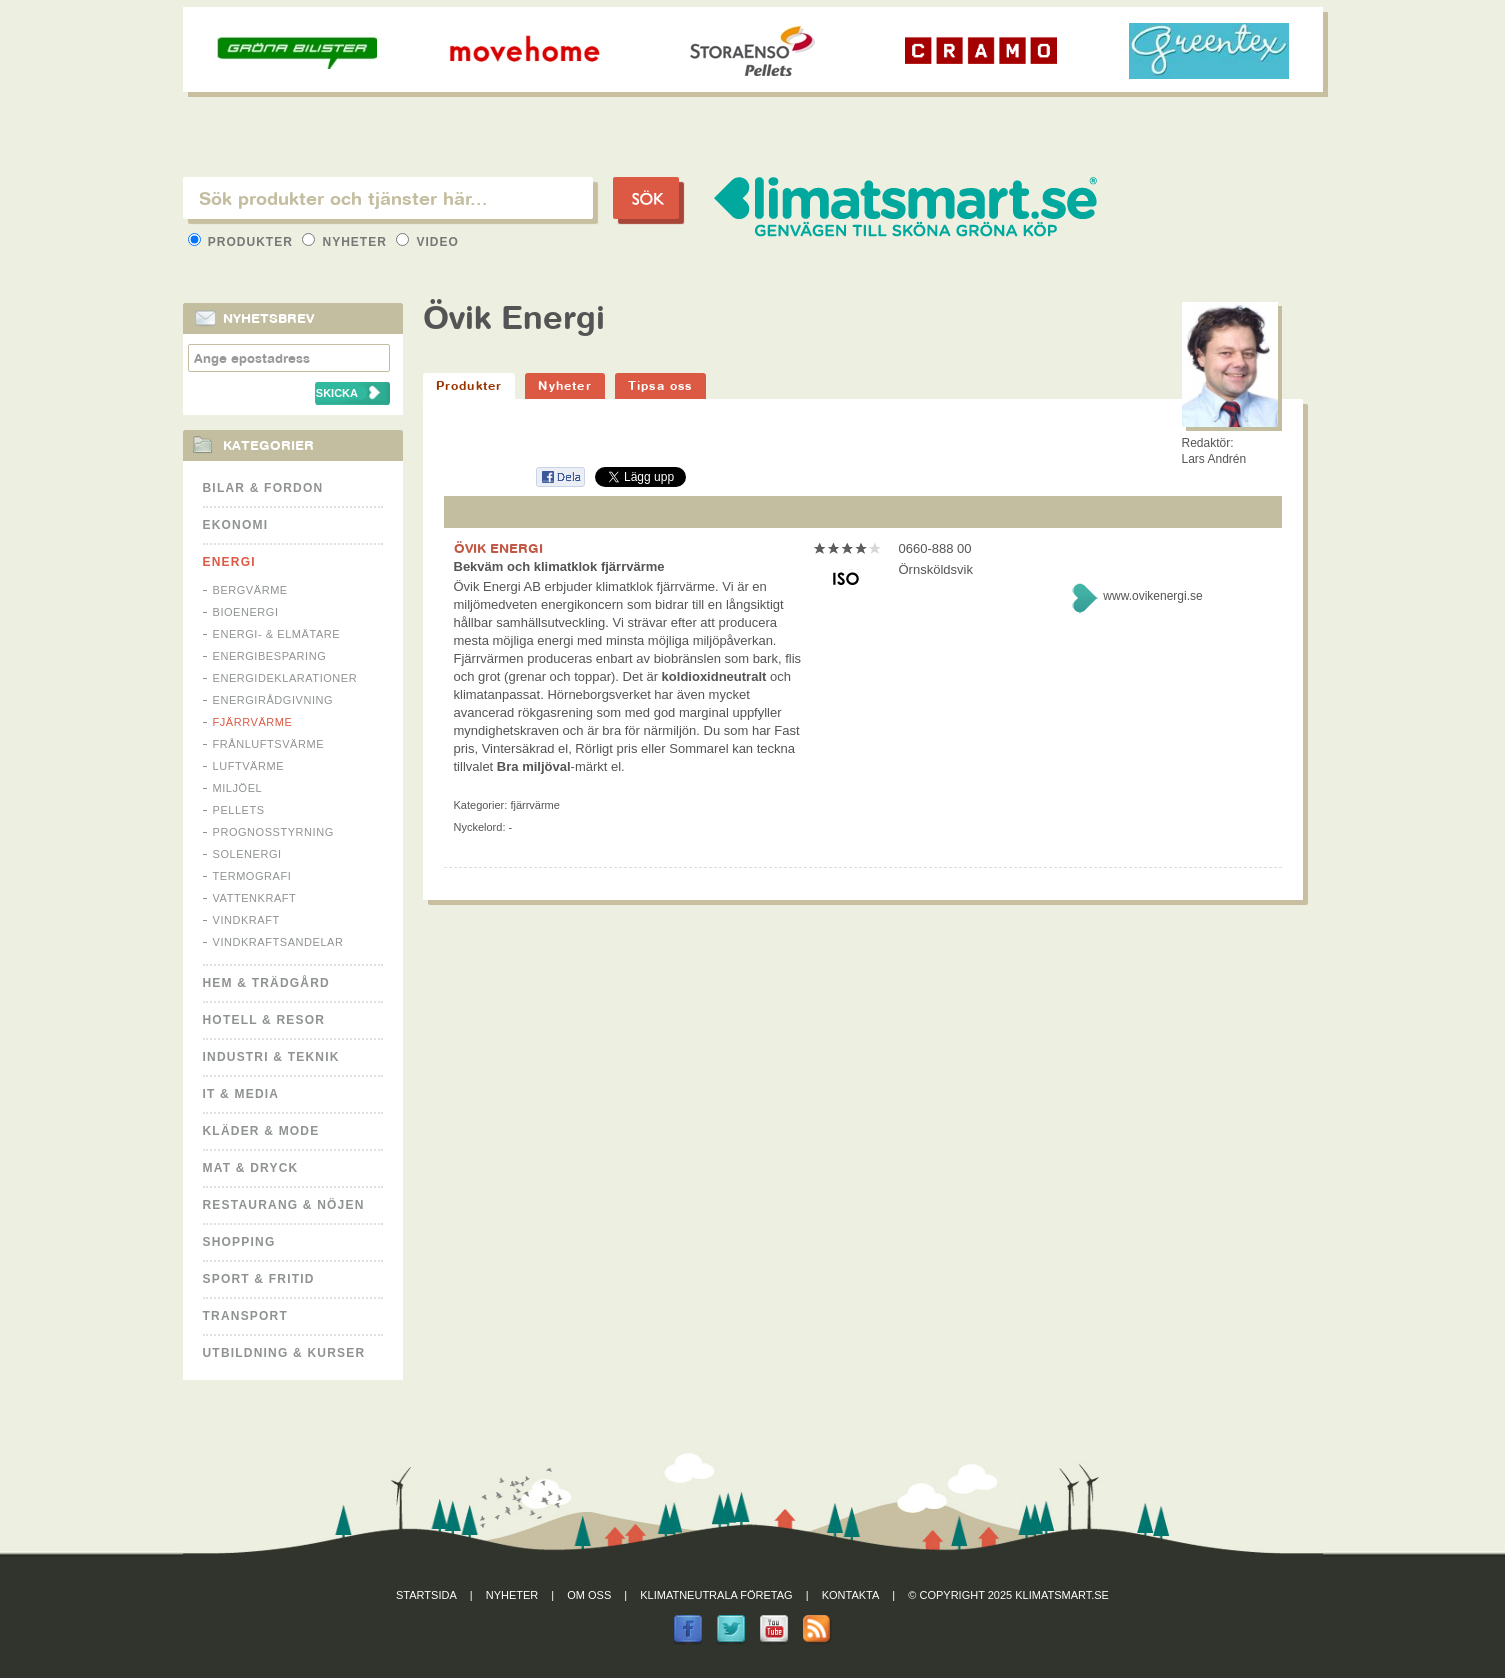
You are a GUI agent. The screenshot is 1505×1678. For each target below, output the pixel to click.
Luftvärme (249, 766)
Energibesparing (270, 656)
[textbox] (388, 198)
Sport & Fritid (259, 1279)
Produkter (243, 242)
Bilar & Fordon (263, 488)
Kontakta (851, 1595)
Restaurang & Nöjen (284, 1205)
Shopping (239, 1242)
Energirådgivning (273, 700)
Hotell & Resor (264, 1020)
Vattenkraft (255, 898)
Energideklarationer (285, 678)
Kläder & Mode (261, 1131)
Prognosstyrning (273, 832)
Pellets (239, 810)
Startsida (426, 1595)
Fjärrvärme (253, 722)
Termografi (252, 876)
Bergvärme (250, 590)
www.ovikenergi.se (1152, 596)
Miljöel (238, 788)
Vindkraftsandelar (278, 942)
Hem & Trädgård (266, 983)
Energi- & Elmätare (277, 634)
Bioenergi (246, 612)
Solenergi (247, 854)
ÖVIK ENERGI (498, 548)
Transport (245, 1316)
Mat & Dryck (251, 1168)
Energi (229, 562)
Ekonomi (236, 525)
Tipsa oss (660, 385)
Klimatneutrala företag (716, 1595)
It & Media (241, 1094)
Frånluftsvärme (269, 744)
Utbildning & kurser (284, 1353)
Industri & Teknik (271, 1057)
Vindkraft (246, 920)
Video (427, 242)
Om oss (589, 1595)
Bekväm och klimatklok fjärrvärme (559, 566)
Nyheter (346, 242)
